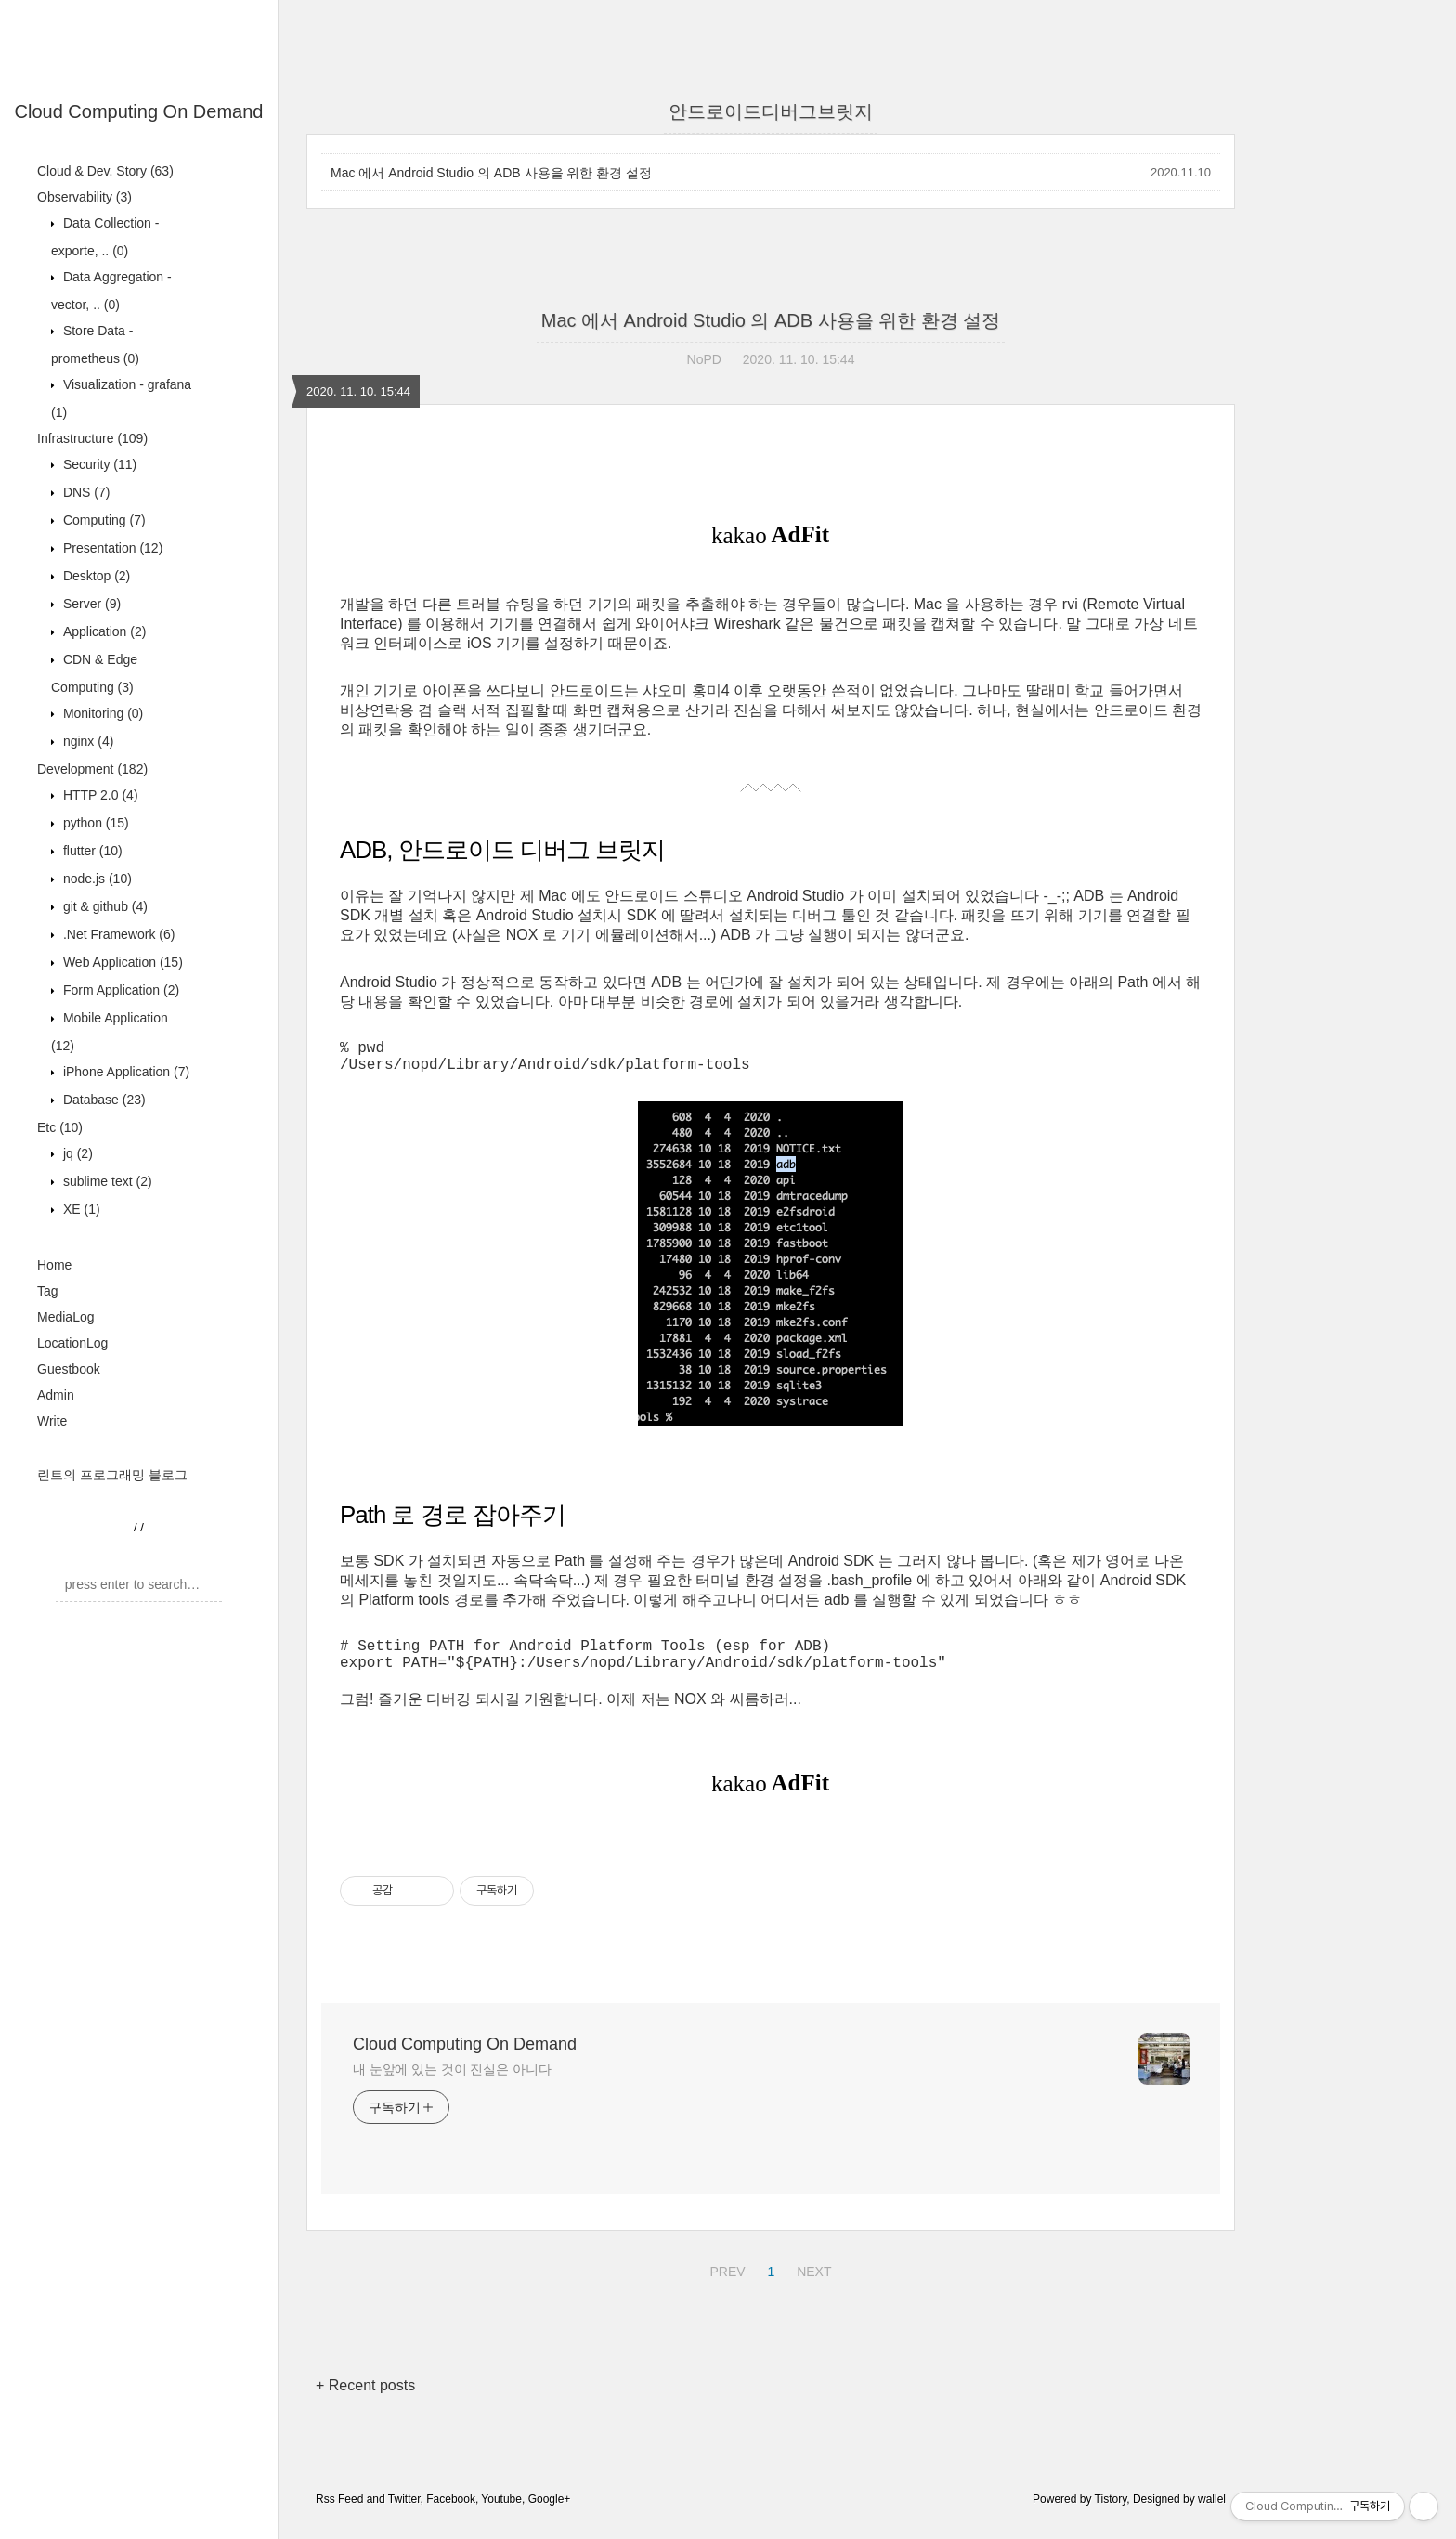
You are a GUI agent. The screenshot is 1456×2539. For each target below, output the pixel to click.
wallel (1212, 2513)
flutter (91, 850)
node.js (95, 878)
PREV (725, 2283)
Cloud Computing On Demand (139, 111)
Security (97, 464)
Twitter (404, 2513)
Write (52, 1420)
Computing (102, 520)
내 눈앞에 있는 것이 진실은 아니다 (452, 2084)
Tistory (1111, 2513)
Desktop (94, 575)
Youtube (501, 2513)
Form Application (119, 990)
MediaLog (66, 1316)
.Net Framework (117, 934)
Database (102, 1099)
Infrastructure (92, 438)
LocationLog (72, 1342)
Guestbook (68, 1368)
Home (54, 1264)
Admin (55, 1394)
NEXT (811, 2283)
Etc (60, 1127)
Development (92, 769)
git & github (103, 906)
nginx (86, 741)
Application (102, 631)
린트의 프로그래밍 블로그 (112, 1474)
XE (79, 1209)
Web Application (121, 962)
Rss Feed (339, 2513)
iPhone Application (124, 1071)
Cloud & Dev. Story (105, 170)
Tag (47, 1290)
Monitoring (101, 713)
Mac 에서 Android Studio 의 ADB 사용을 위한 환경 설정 (491, 172)
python (94, 822)
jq (76, 1153)
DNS (84, 492)
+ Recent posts (365, 2400)
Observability (84, 196)
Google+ (549, 2513)
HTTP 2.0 (98, 795)
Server (90, 603)
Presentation (110, 547)
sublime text (105, 1181)
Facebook (450, 2513)
